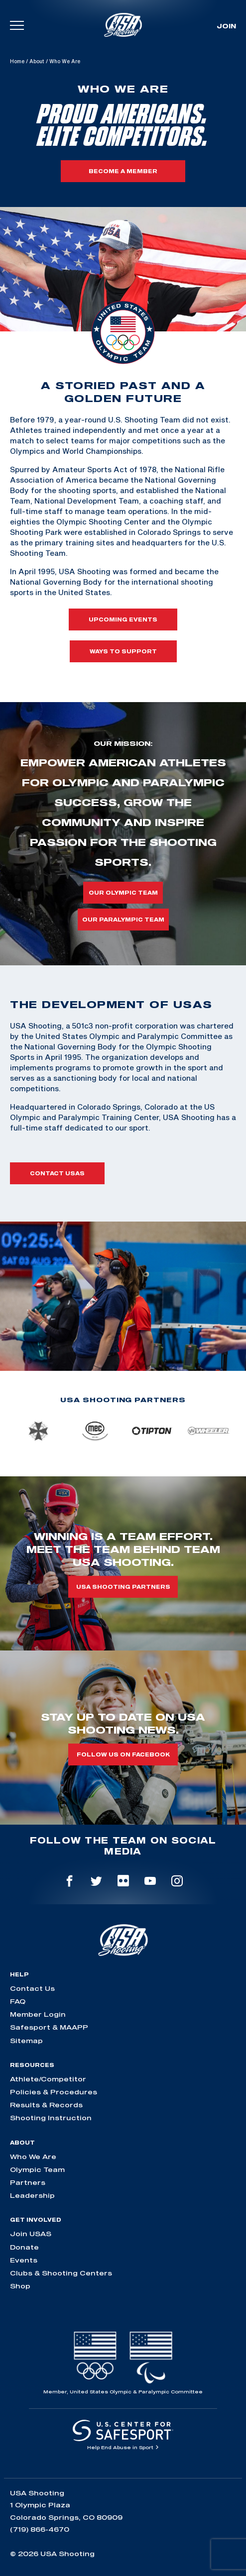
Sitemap (26, 2041)
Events (23, 2260)
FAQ (17, 2001)
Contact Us (32, 1988)
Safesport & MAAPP (49, 2027)
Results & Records (46, 2105)
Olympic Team (37, 2169)
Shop (20, 2286)
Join (226, 25)
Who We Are (33, 2157)
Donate (24, 2247)
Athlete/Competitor (48, 2079)
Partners (27, 2182)
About (36, 61)
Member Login (38, 2014)
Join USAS (30, 2234)
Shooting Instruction (51, 2118)
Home (17, 61)
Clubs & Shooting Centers (61, 2273)
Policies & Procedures (53, 2092)
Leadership (32, 2195)
